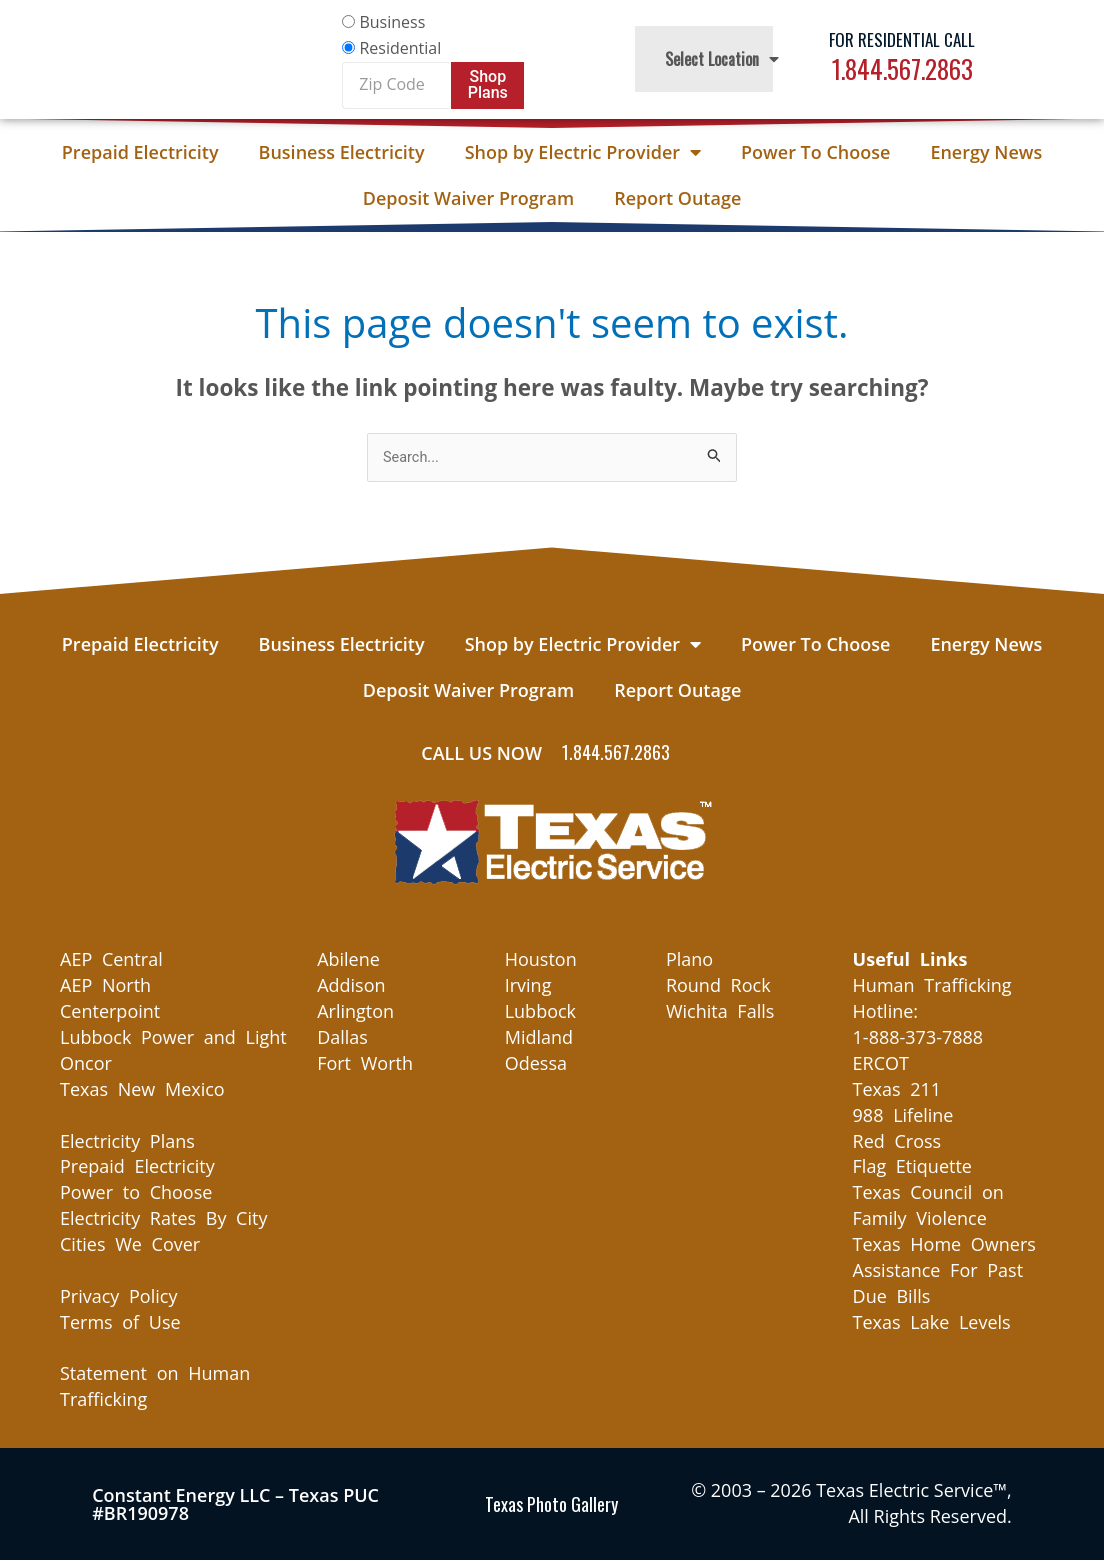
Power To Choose (815, 152)
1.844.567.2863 (902, 68)
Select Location (722, 59)
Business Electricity (342, 152)
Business (392, 22)
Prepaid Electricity (140, 152)
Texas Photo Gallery (551, 1505)
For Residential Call (902, 39)
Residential (400, 48)
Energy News (986, 152)
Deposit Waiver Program (468, 198)
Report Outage (677, 198)
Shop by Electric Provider (583, 152)
